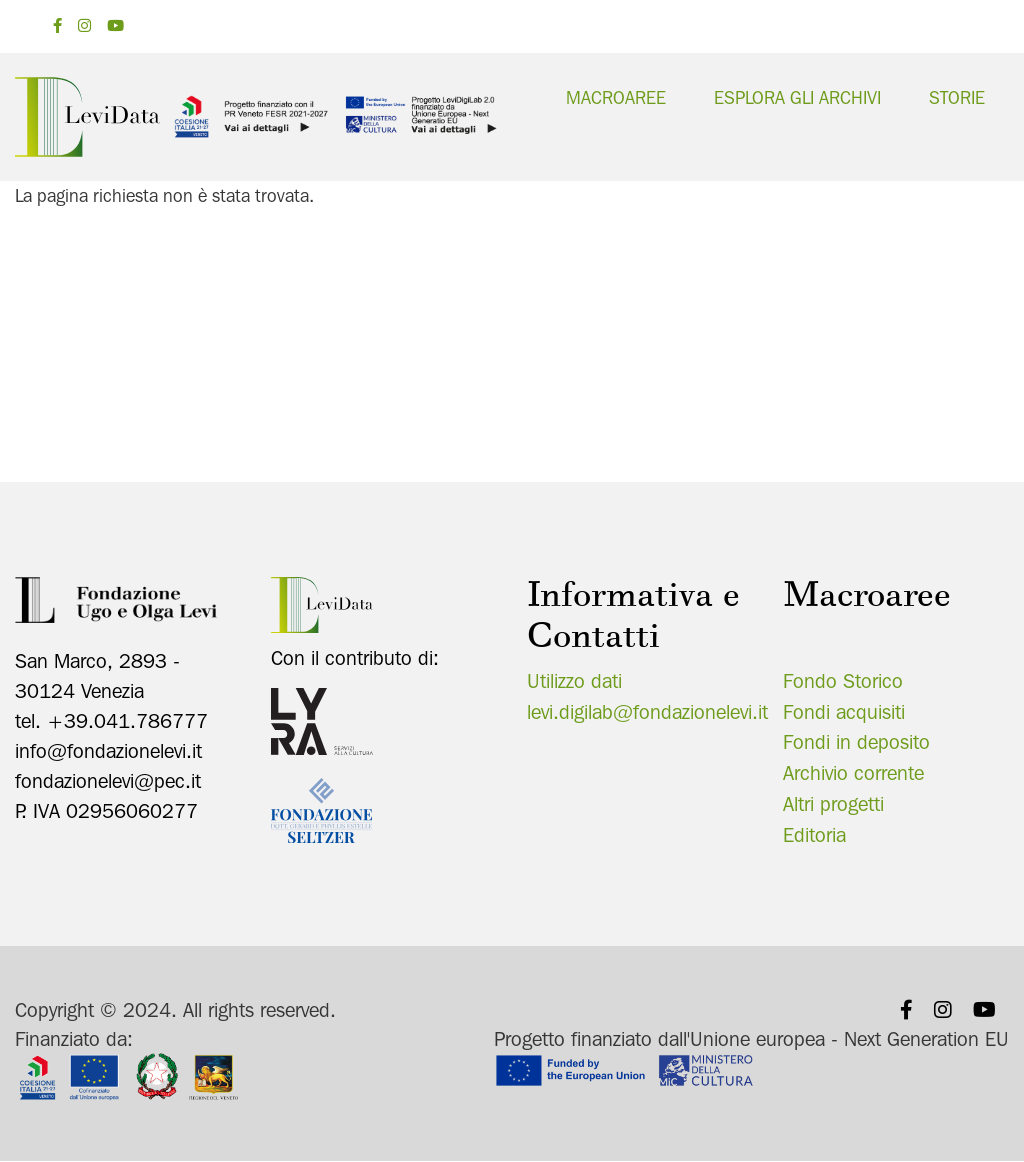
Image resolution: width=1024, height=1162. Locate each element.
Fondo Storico (843, 681)
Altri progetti (833, 804)
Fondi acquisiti (844, 712)
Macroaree (616, 97)
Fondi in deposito (856, 742)
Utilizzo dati (574, 681)
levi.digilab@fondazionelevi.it (647, 712)
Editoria (814, 835)
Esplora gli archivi (797, 97)
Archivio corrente (853, 773)
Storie (957, 97)
